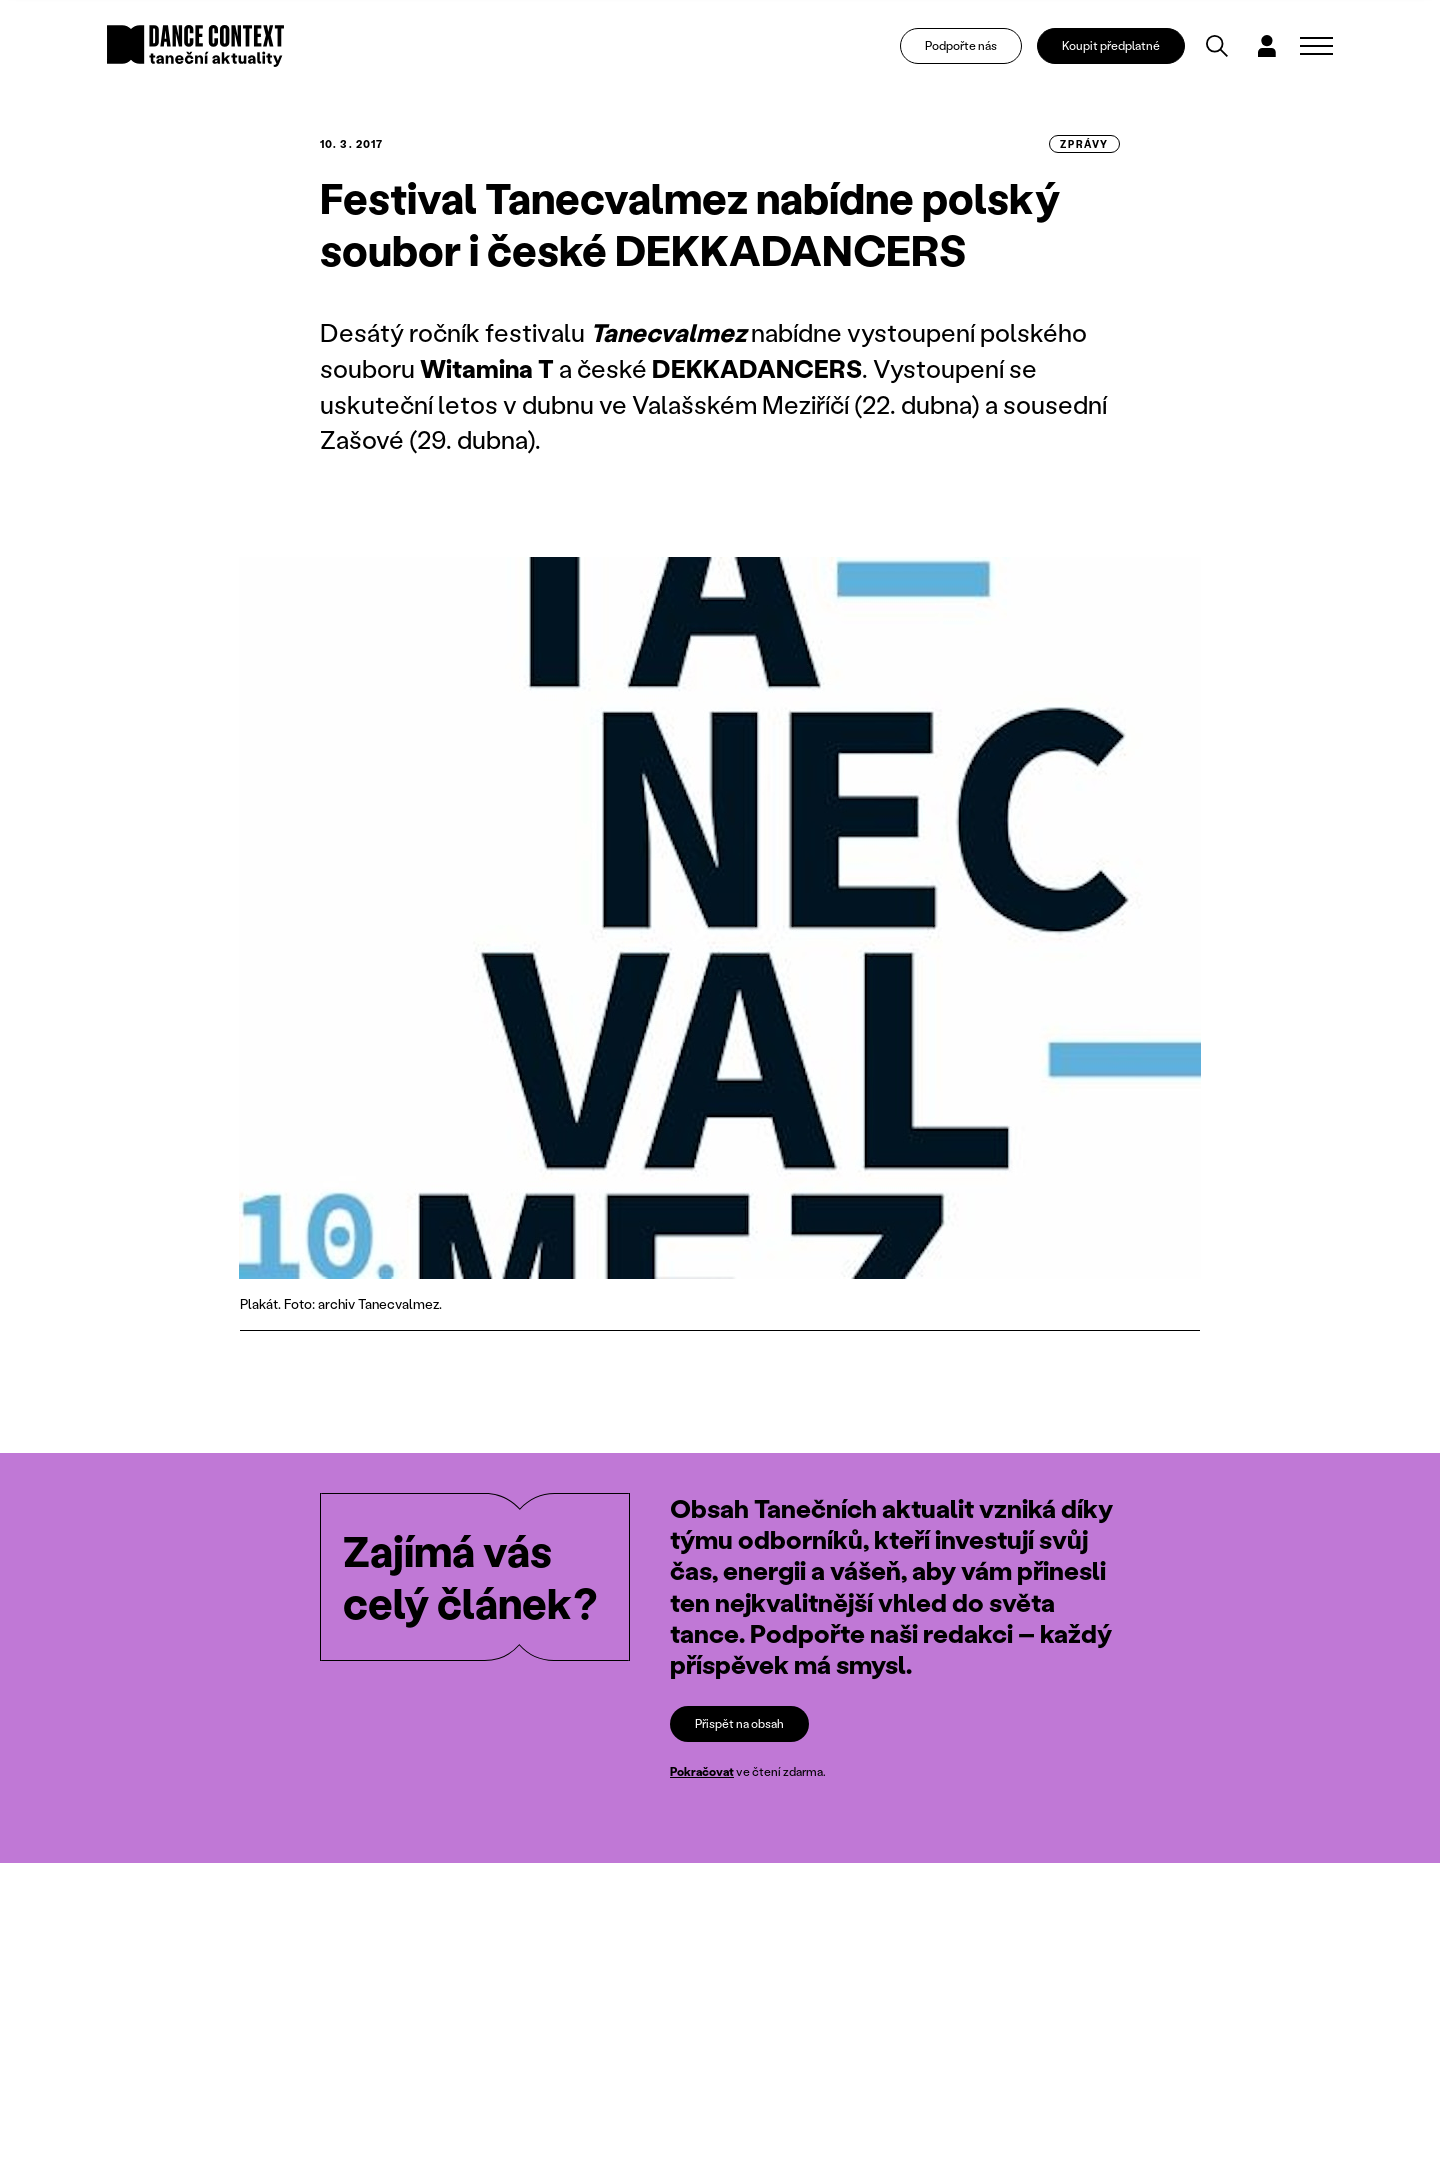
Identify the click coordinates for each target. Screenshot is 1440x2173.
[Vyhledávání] (1217, 46)
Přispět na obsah (739, 1723)
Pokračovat (702, 1771)
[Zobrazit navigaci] (1316, 46)
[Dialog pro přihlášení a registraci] (1267, 46)
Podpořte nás (961, 45)
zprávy (1084, 144)
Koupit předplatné (1111, 45)
